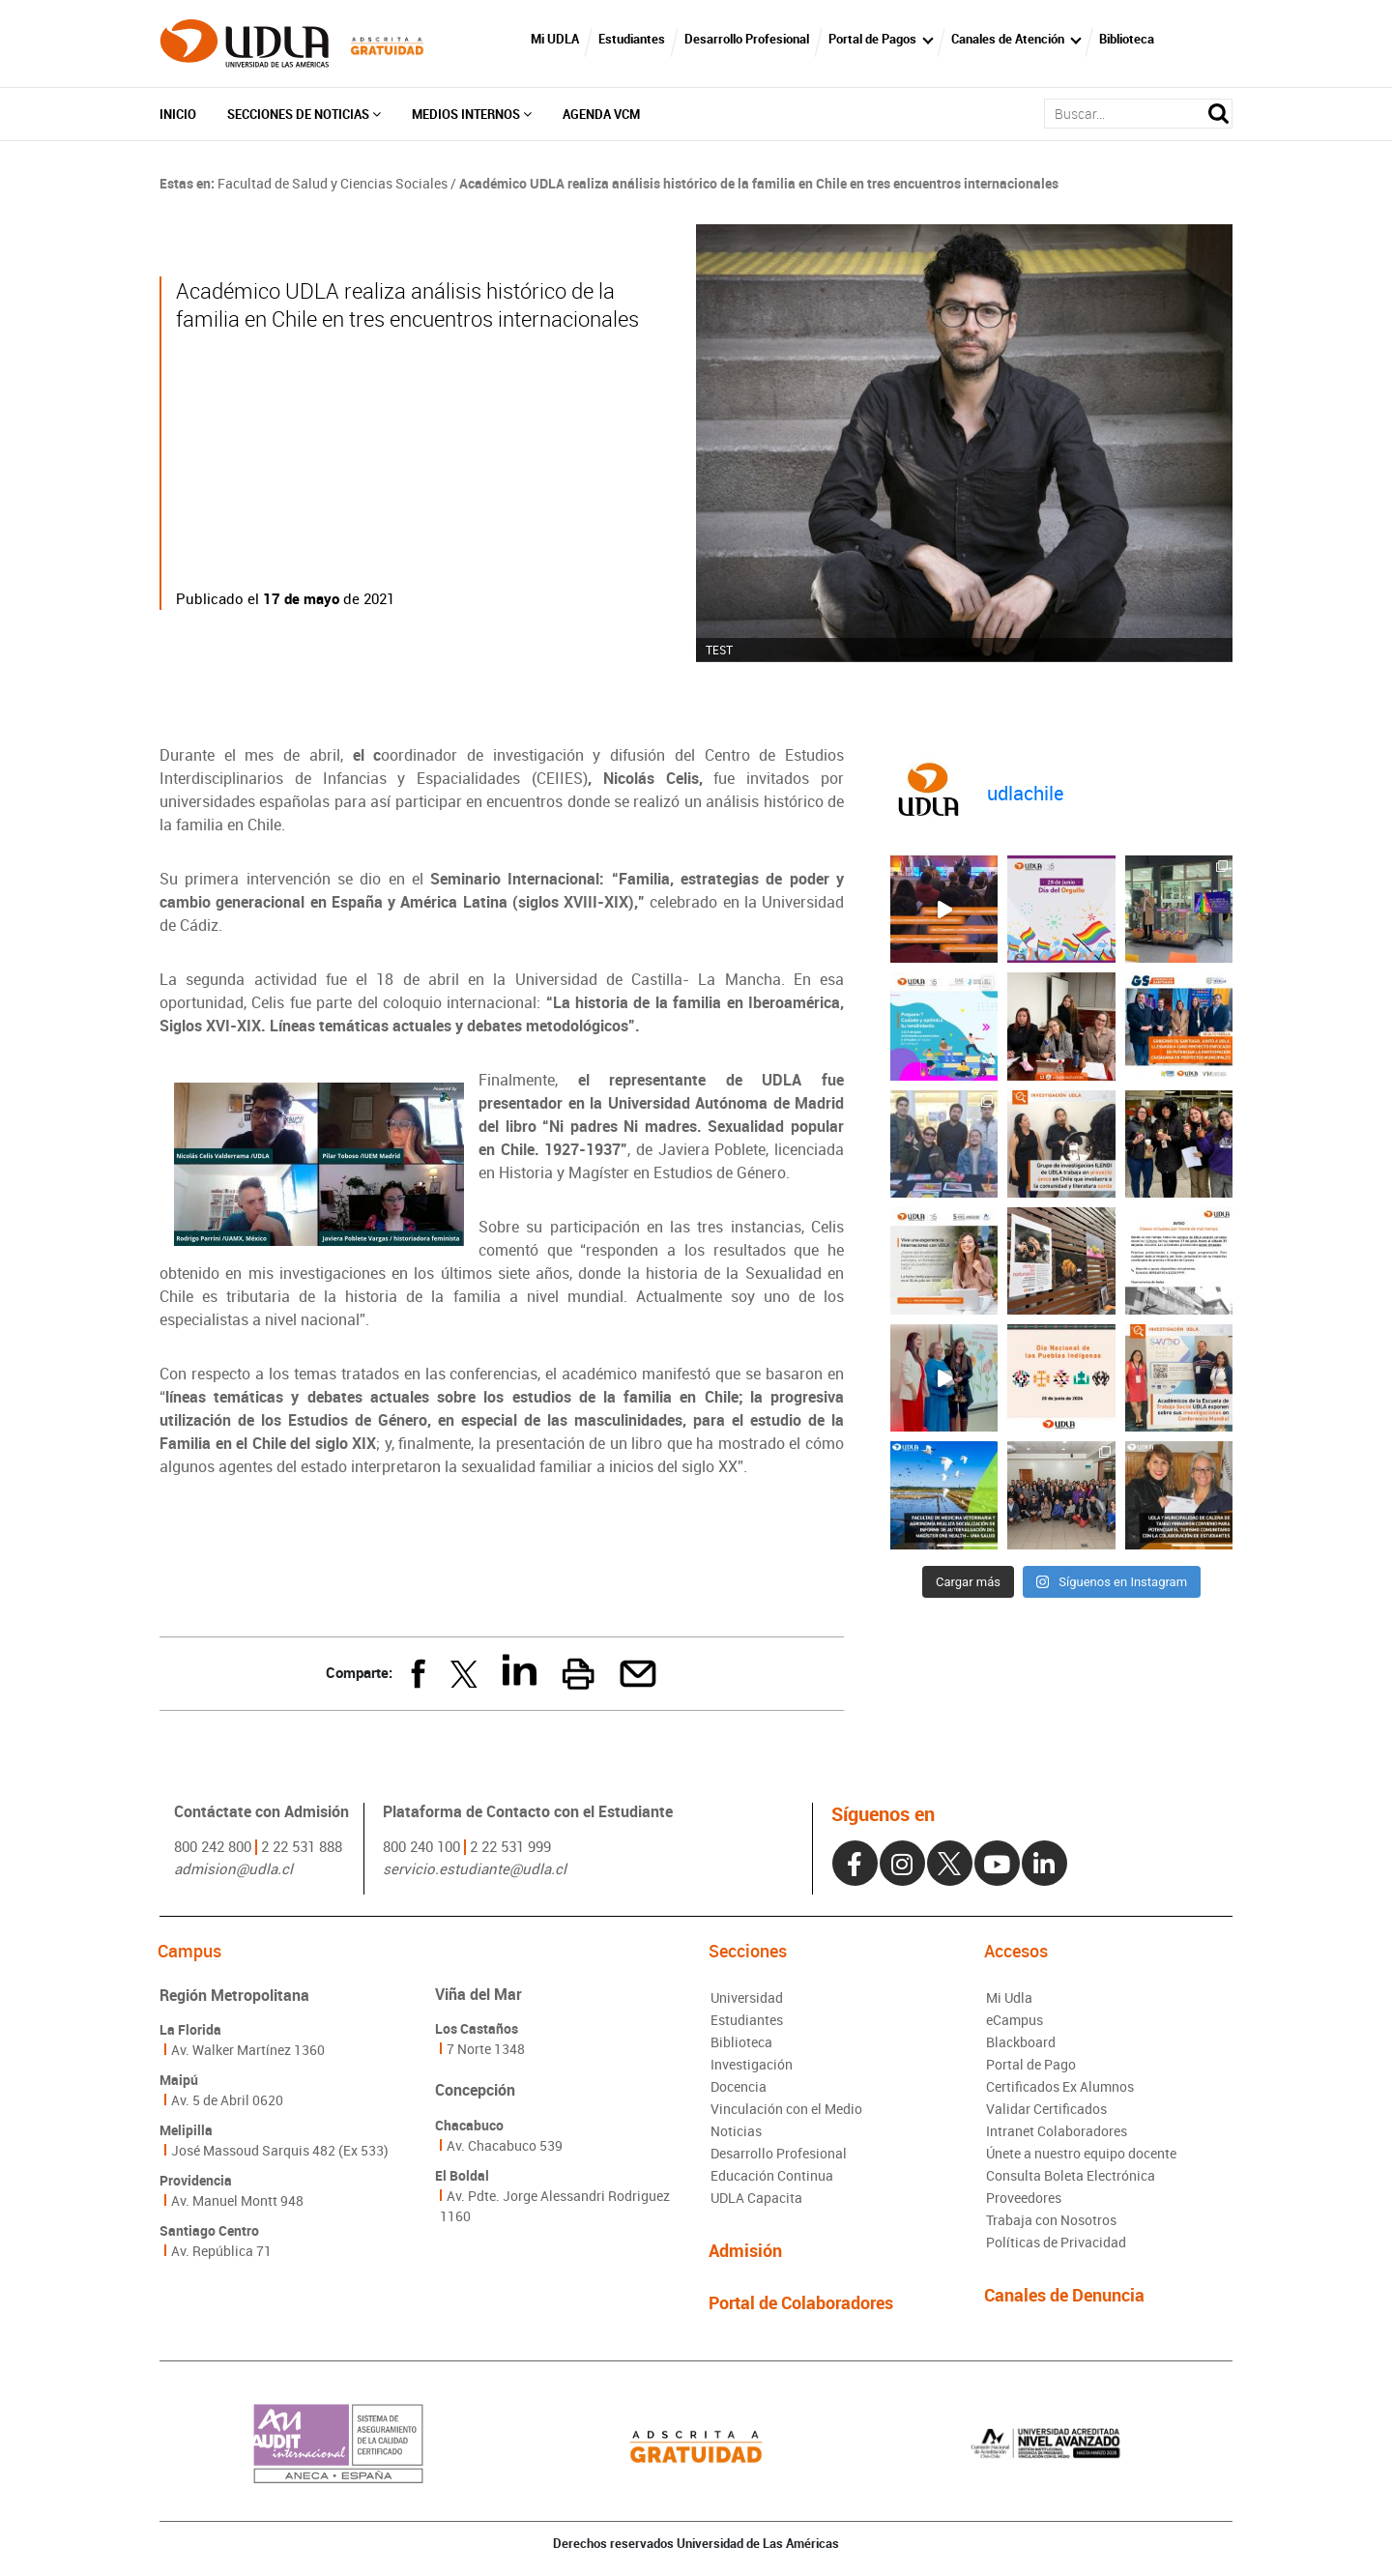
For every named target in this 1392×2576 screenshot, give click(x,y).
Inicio (178, 114)
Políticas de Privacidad (1056, 2242)
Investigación (751, 2064)
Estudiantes (631, 38)
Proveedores (1023, 2197)
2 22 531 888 (301, 1846)
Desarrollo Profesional (746, 38)
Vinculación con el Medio (786, 2108)
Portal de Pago (1031, 2064)
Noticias (736, 2131)
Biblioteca (1126, 38)
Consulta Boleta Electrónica (1070, 2175)
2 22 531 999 (510, 1846)
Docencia (738, 2086)
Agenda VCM (601, 114)
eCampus (1014, 2020)
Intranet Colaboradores (1056, 2131)
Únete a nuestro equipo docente (1081, 2153)
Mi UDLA (555, 38)
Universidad (746, 1997)
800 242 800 (212, 1846)
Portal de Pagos (872, 38)
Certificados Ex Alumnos (1060, 2086)
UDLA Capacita (756, 2197)
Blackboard (1021, 2042)
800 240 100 (421, 1846)
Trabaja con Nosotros (1051, 2220)
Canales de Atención (1007, 38)
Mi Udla (1009, 1997)
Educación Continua (771, 2175)
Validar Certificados (1046, 2108)
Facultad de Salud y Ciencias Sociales (333, 183)
